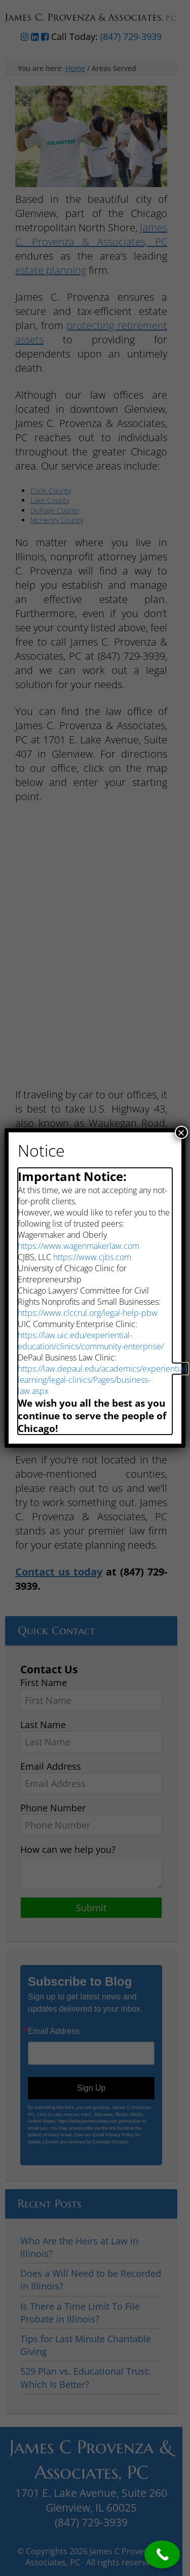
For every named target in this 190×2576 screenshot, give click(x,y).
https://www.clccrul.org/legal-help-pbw (88, 1312)
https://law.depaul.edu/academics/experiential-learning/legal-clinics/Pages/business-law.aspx (103, 1380)
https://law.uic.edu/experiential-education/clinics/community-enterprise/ (91, 1341)
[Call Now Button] (162, 2554)
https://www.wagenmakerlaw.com (78, 1245)
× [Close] (181, 1132)
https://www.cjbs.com (92, 1257)
